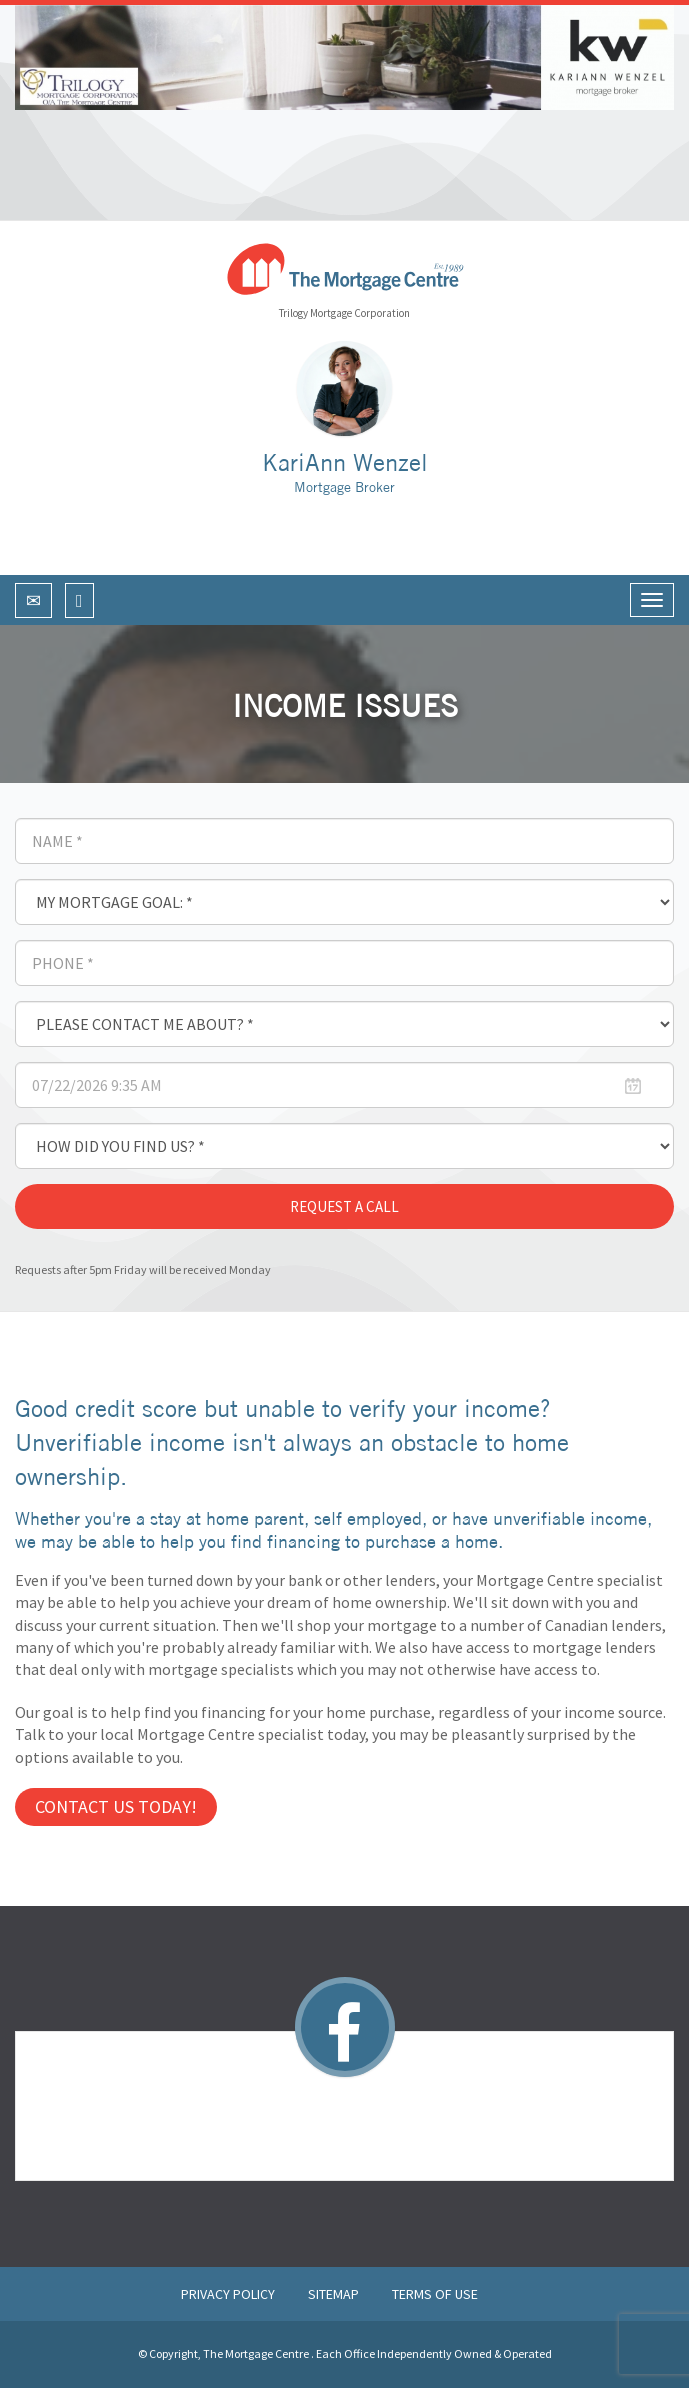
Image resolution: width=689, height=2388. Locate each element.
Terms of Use (435, 2294)
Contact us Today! (116, 1806)
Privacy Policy (229, 2294)
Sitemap (335, 2294)
